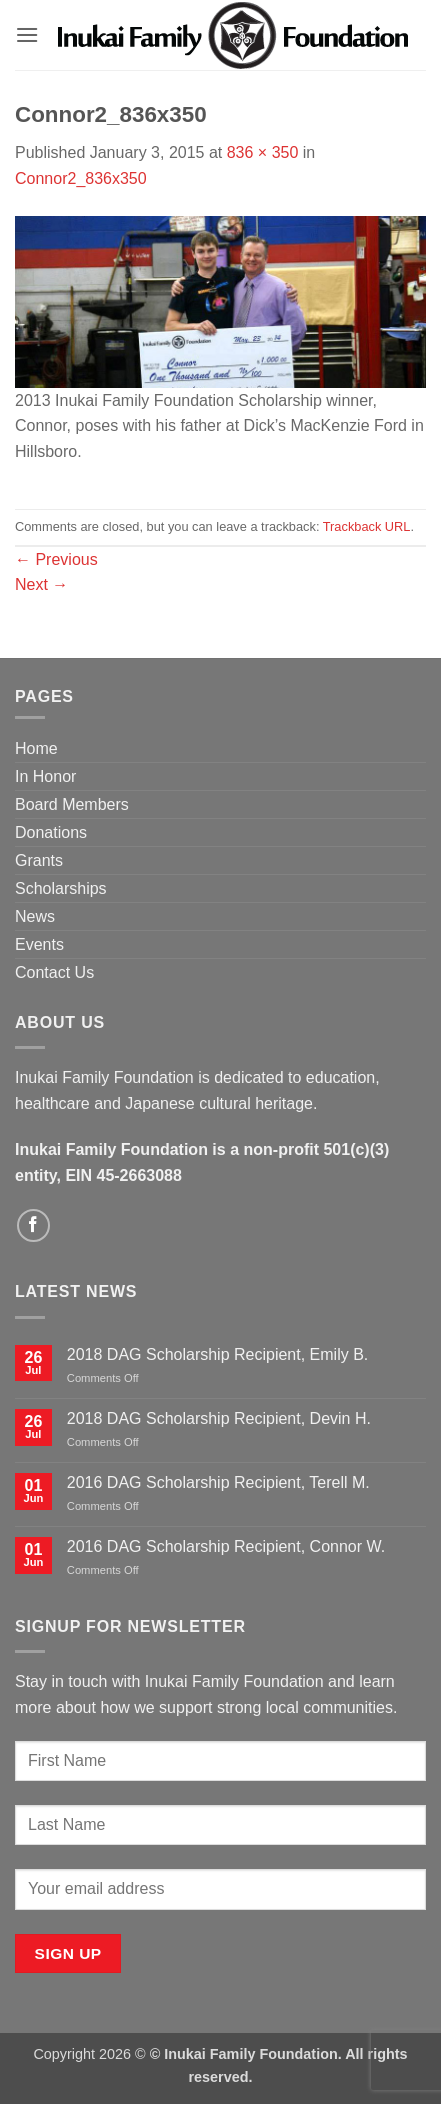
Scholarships (61, 888)
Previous (56, 559)
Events (39, 944)
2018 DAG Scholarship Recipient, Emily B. (217, 1354)
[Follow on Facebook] (33, 1225)
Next (41, 584)
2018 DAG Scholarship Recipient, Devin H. (219, 1418)
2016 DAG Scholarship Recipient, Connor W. (226, 1546)
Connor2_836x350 (81, 178)
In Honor (45, 776)
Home (36, 748)
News (35, 916)
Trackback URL (367, 526)
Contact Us (54, 972)
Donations (51, 832)
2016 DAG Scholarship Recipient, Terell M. (218, 1482)
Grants (39, 860)
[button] (27, 34)
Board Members (72, 804)
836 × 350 (263, 152)
